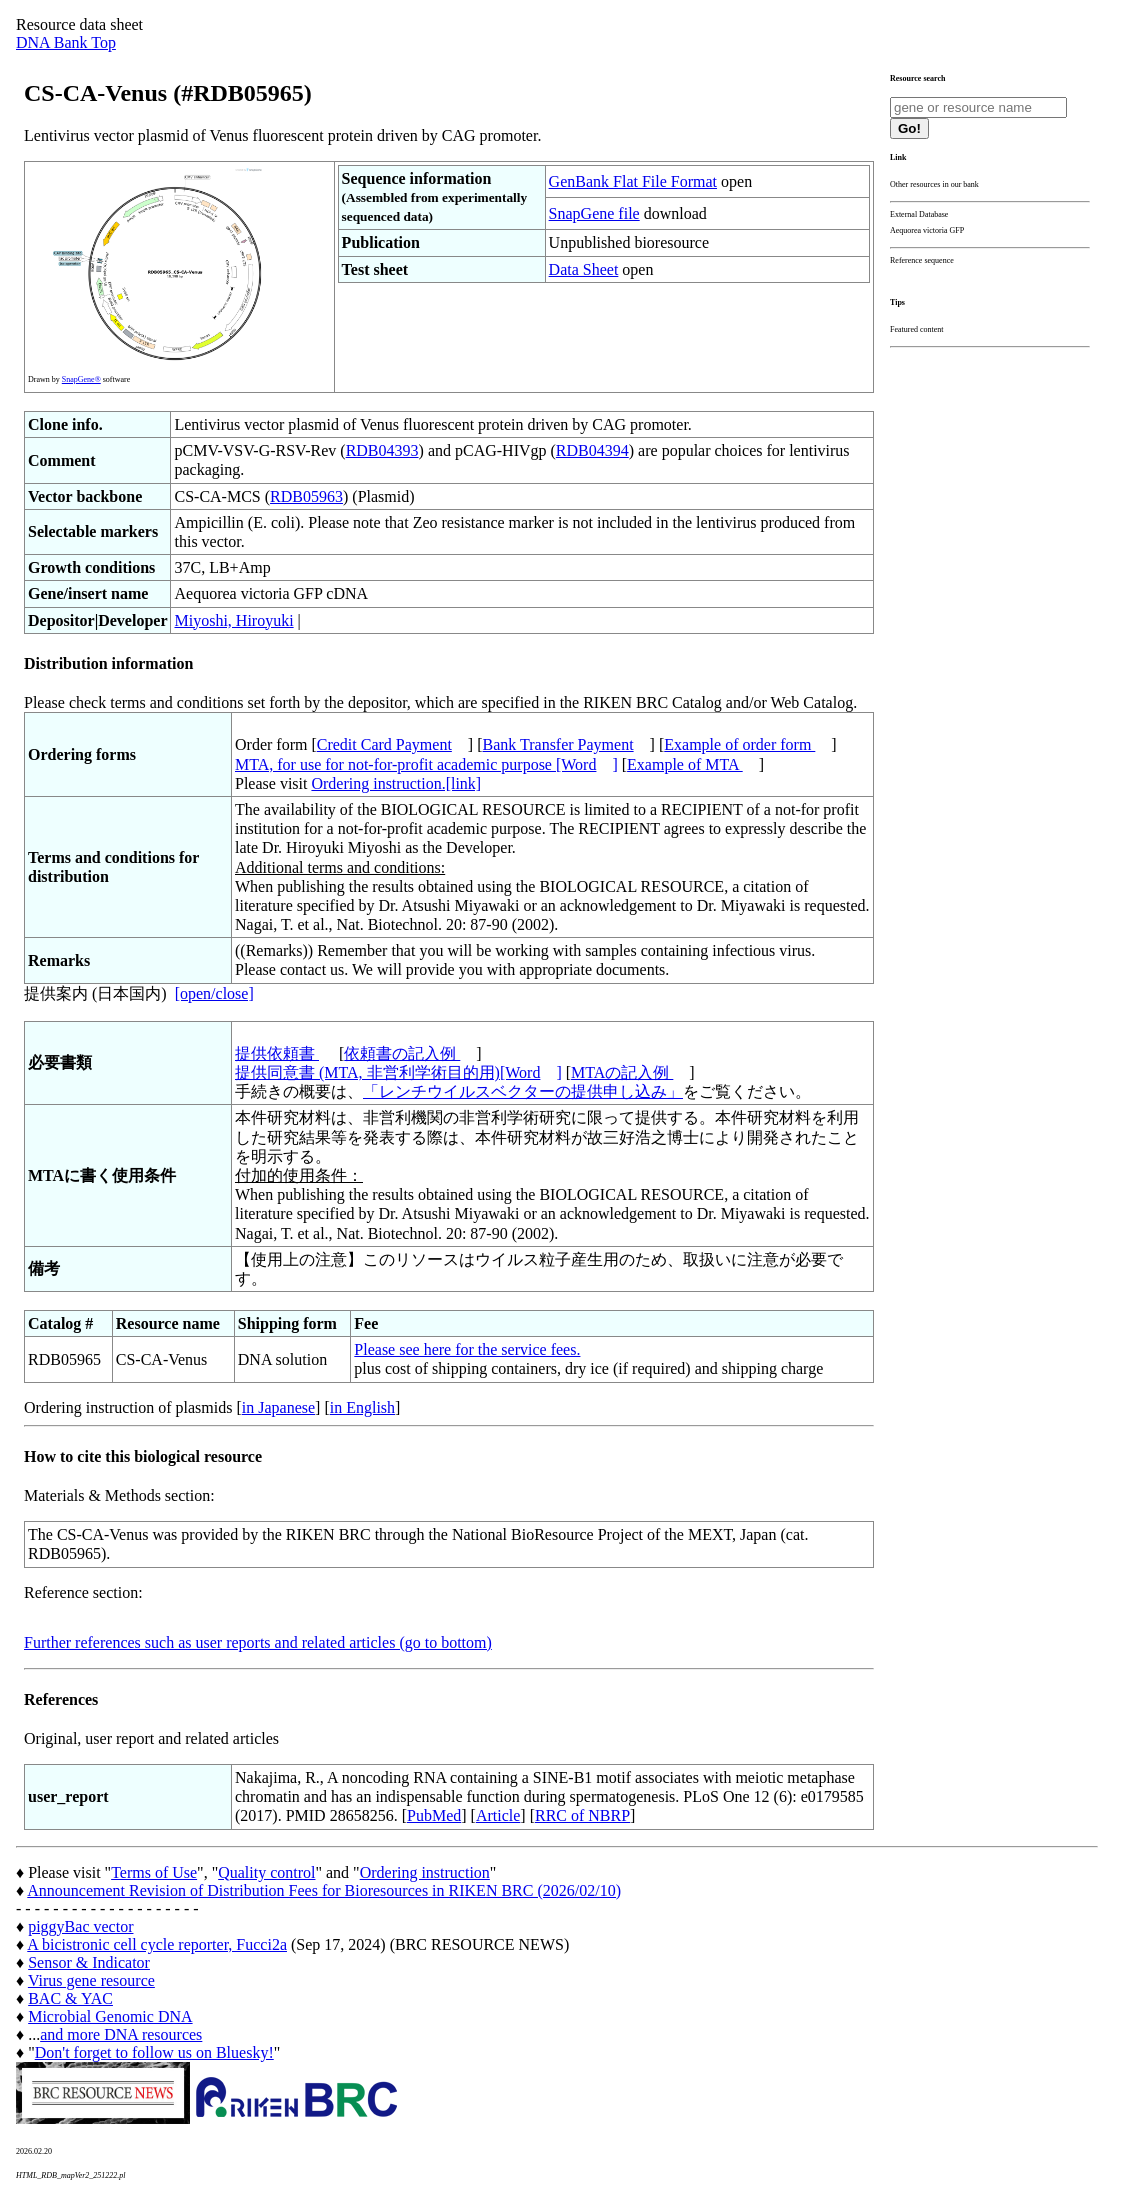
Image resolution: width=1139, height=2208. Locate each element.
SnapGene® (81, 379)
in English (362, 1407)
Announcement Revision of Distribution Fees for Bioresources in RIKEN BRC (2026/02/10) (324, 1890)
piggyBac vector (80, 1926)
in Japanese (278, 1407)
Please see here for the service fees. (467, 1349)
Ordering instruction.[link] (396, 783)
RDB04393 (382, 450)
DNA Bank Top (66, 42)
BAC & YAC (70, 1998)
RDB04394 (592, 450)
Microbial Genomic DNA (110, 2016)
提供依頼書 (277, 1053)
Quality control (266, 1872)
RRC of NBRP (582, 1815)
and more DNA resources (121, 2034)
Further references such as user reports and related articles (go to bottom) (258, 1642)
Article (498, 1815)
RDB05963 (306, 496)
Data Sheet (584, 269)
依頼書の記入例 (402, 1053)
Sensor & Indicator (89, 1962)
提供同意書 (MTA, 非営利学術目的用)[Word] (398, 1072)
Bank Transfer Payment (558, 744)
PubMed (434, 1815)
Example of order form (739, 744)
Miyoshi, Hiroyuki (233, 620)
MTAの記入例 (622, 1072)
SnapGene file (594, 213)
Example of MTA (685, 764)
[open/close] (214, 993)
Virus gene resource (91, 1980)
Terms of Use (154, 1872)
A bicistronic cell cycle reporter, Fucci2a (157, 1944)
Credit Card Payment (384, 744)
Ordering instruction (425, 1872)
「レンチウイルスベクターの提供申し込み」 (523, 1091)
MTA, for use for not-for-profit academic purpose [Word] (426, 764)
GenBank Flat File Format (633, 181)
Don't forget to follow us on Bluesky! (154, 2052)
